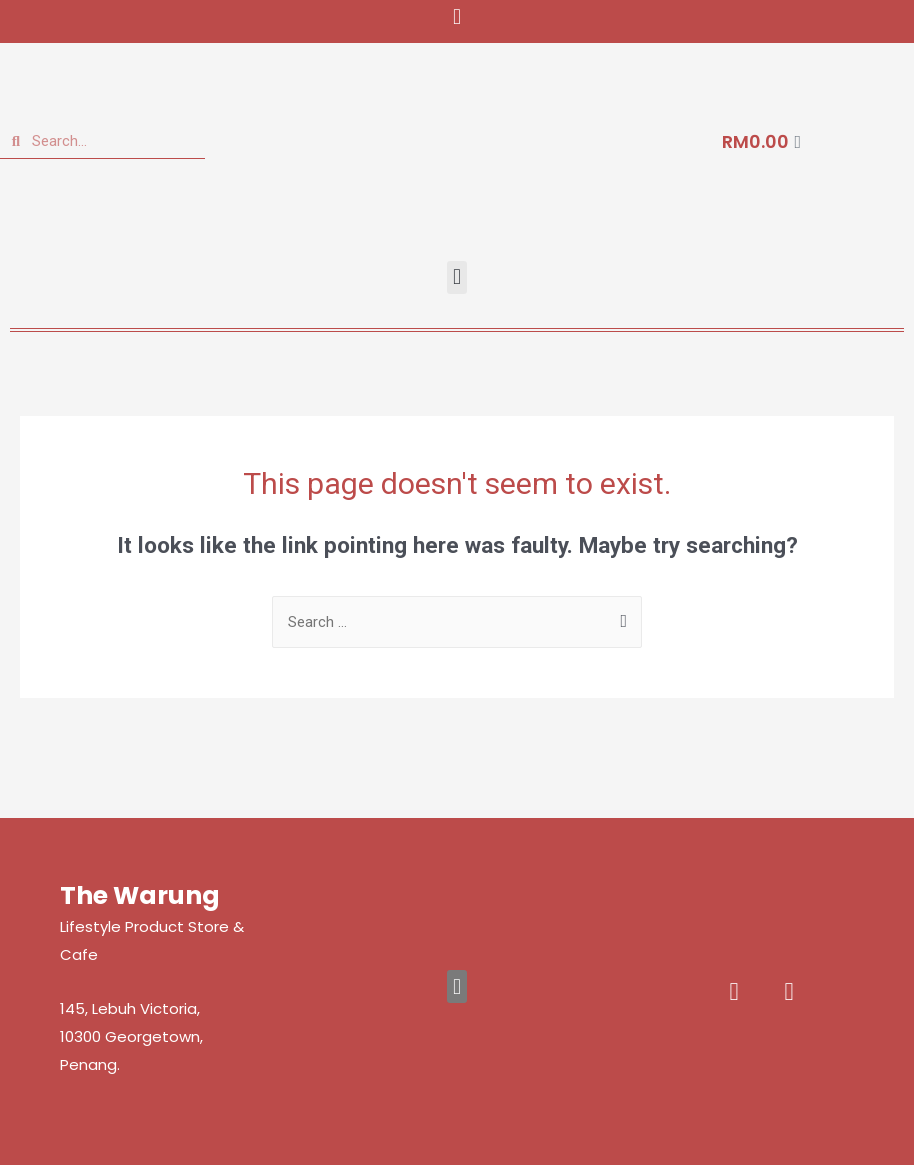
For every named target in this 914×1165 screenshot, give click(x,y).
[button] (456, 16)
